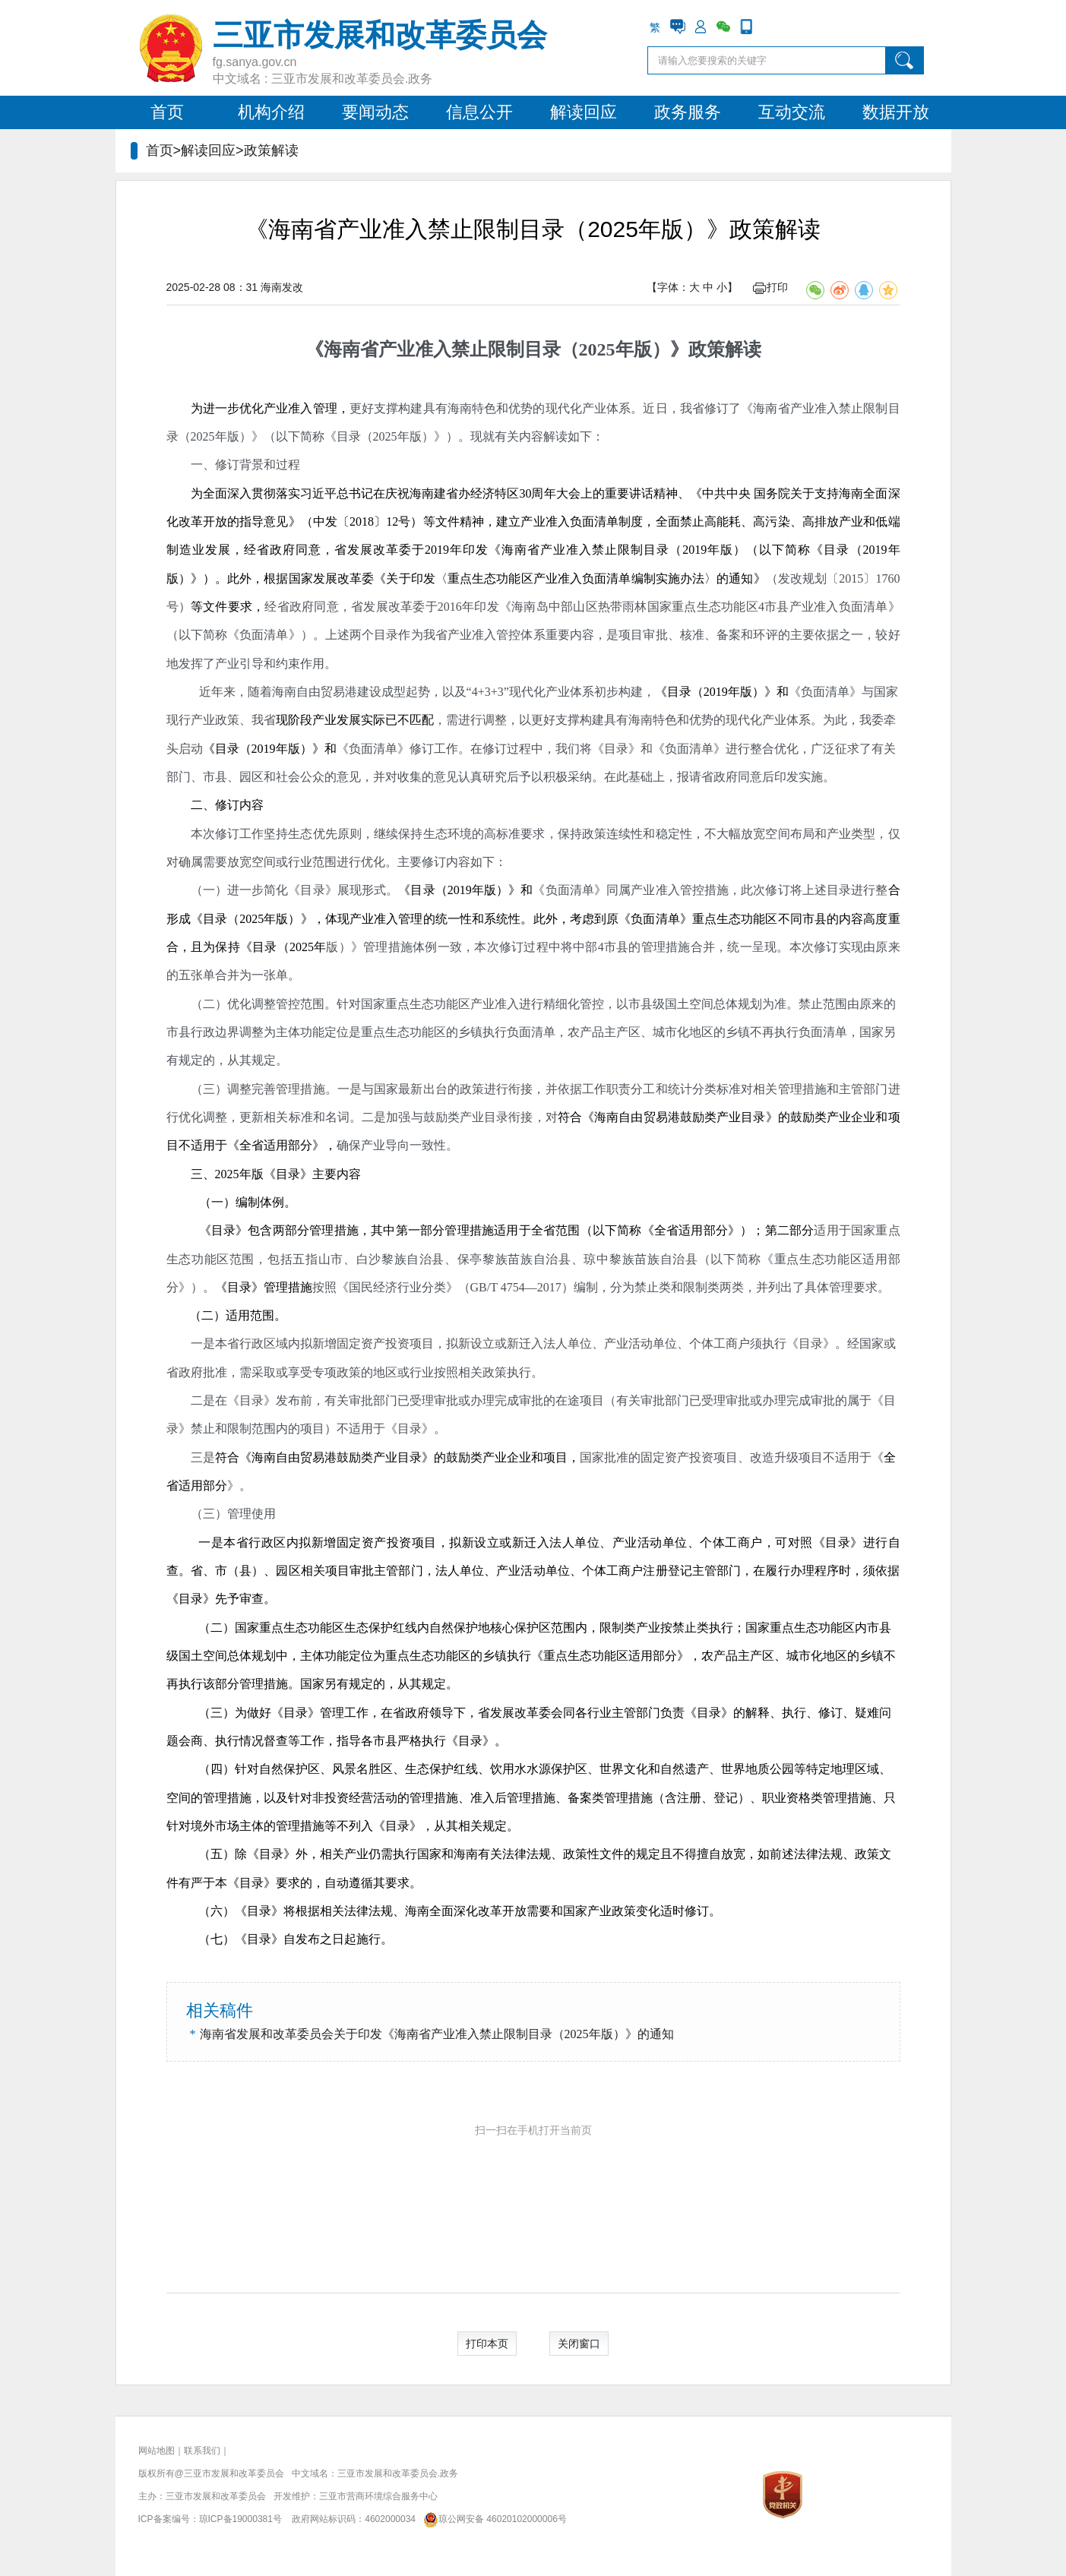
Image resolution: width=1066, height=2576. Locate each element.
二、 (203, 804)
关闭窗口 (579, 2343)
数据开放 (895, 112)
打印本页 (487, 2343)
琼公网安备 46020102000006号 (492, 2519)
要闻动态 (375, 112)
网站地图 (156, 2450)
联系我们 (202, 2450)
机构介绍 (271, 112)
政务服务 (687, 112)
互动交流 (791, 112)
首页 (167, 112)
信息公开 (479, 112)
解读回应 (583, 112)
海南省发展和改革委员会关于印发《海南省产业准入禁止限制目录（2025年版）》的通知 (437, 2034)
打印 (770, 287)
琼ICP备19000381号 (240, 2519)
